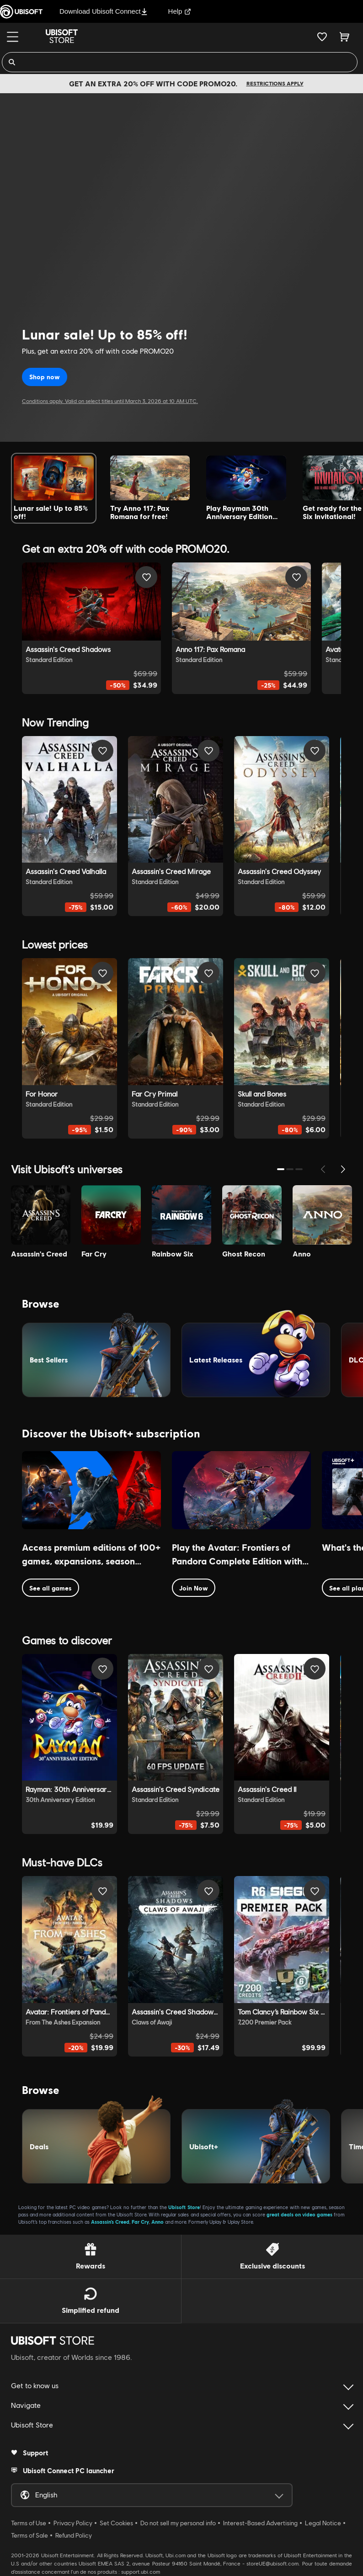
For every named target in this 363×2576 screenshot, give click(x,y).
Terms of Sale (29, 2535)
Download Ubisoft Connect (103, 11)
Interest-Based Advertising (260, 2523)
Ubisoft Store (183, 2207)
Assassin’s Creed (110, 2222)
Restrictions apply (275, 83)
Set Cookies (116, 2523)
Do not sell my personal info (178, 2523)
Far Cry (140, 2222)
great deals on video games (299, 2214)
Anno (157, 2222)
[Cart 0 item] (344, 36)
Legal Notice (323, 2523)
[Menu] (12, 36)
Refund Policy (73, 2535)
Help (180, 11)
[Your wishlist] (322, 36)
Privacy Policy (72, 2523)
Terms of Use (28, 2523)
